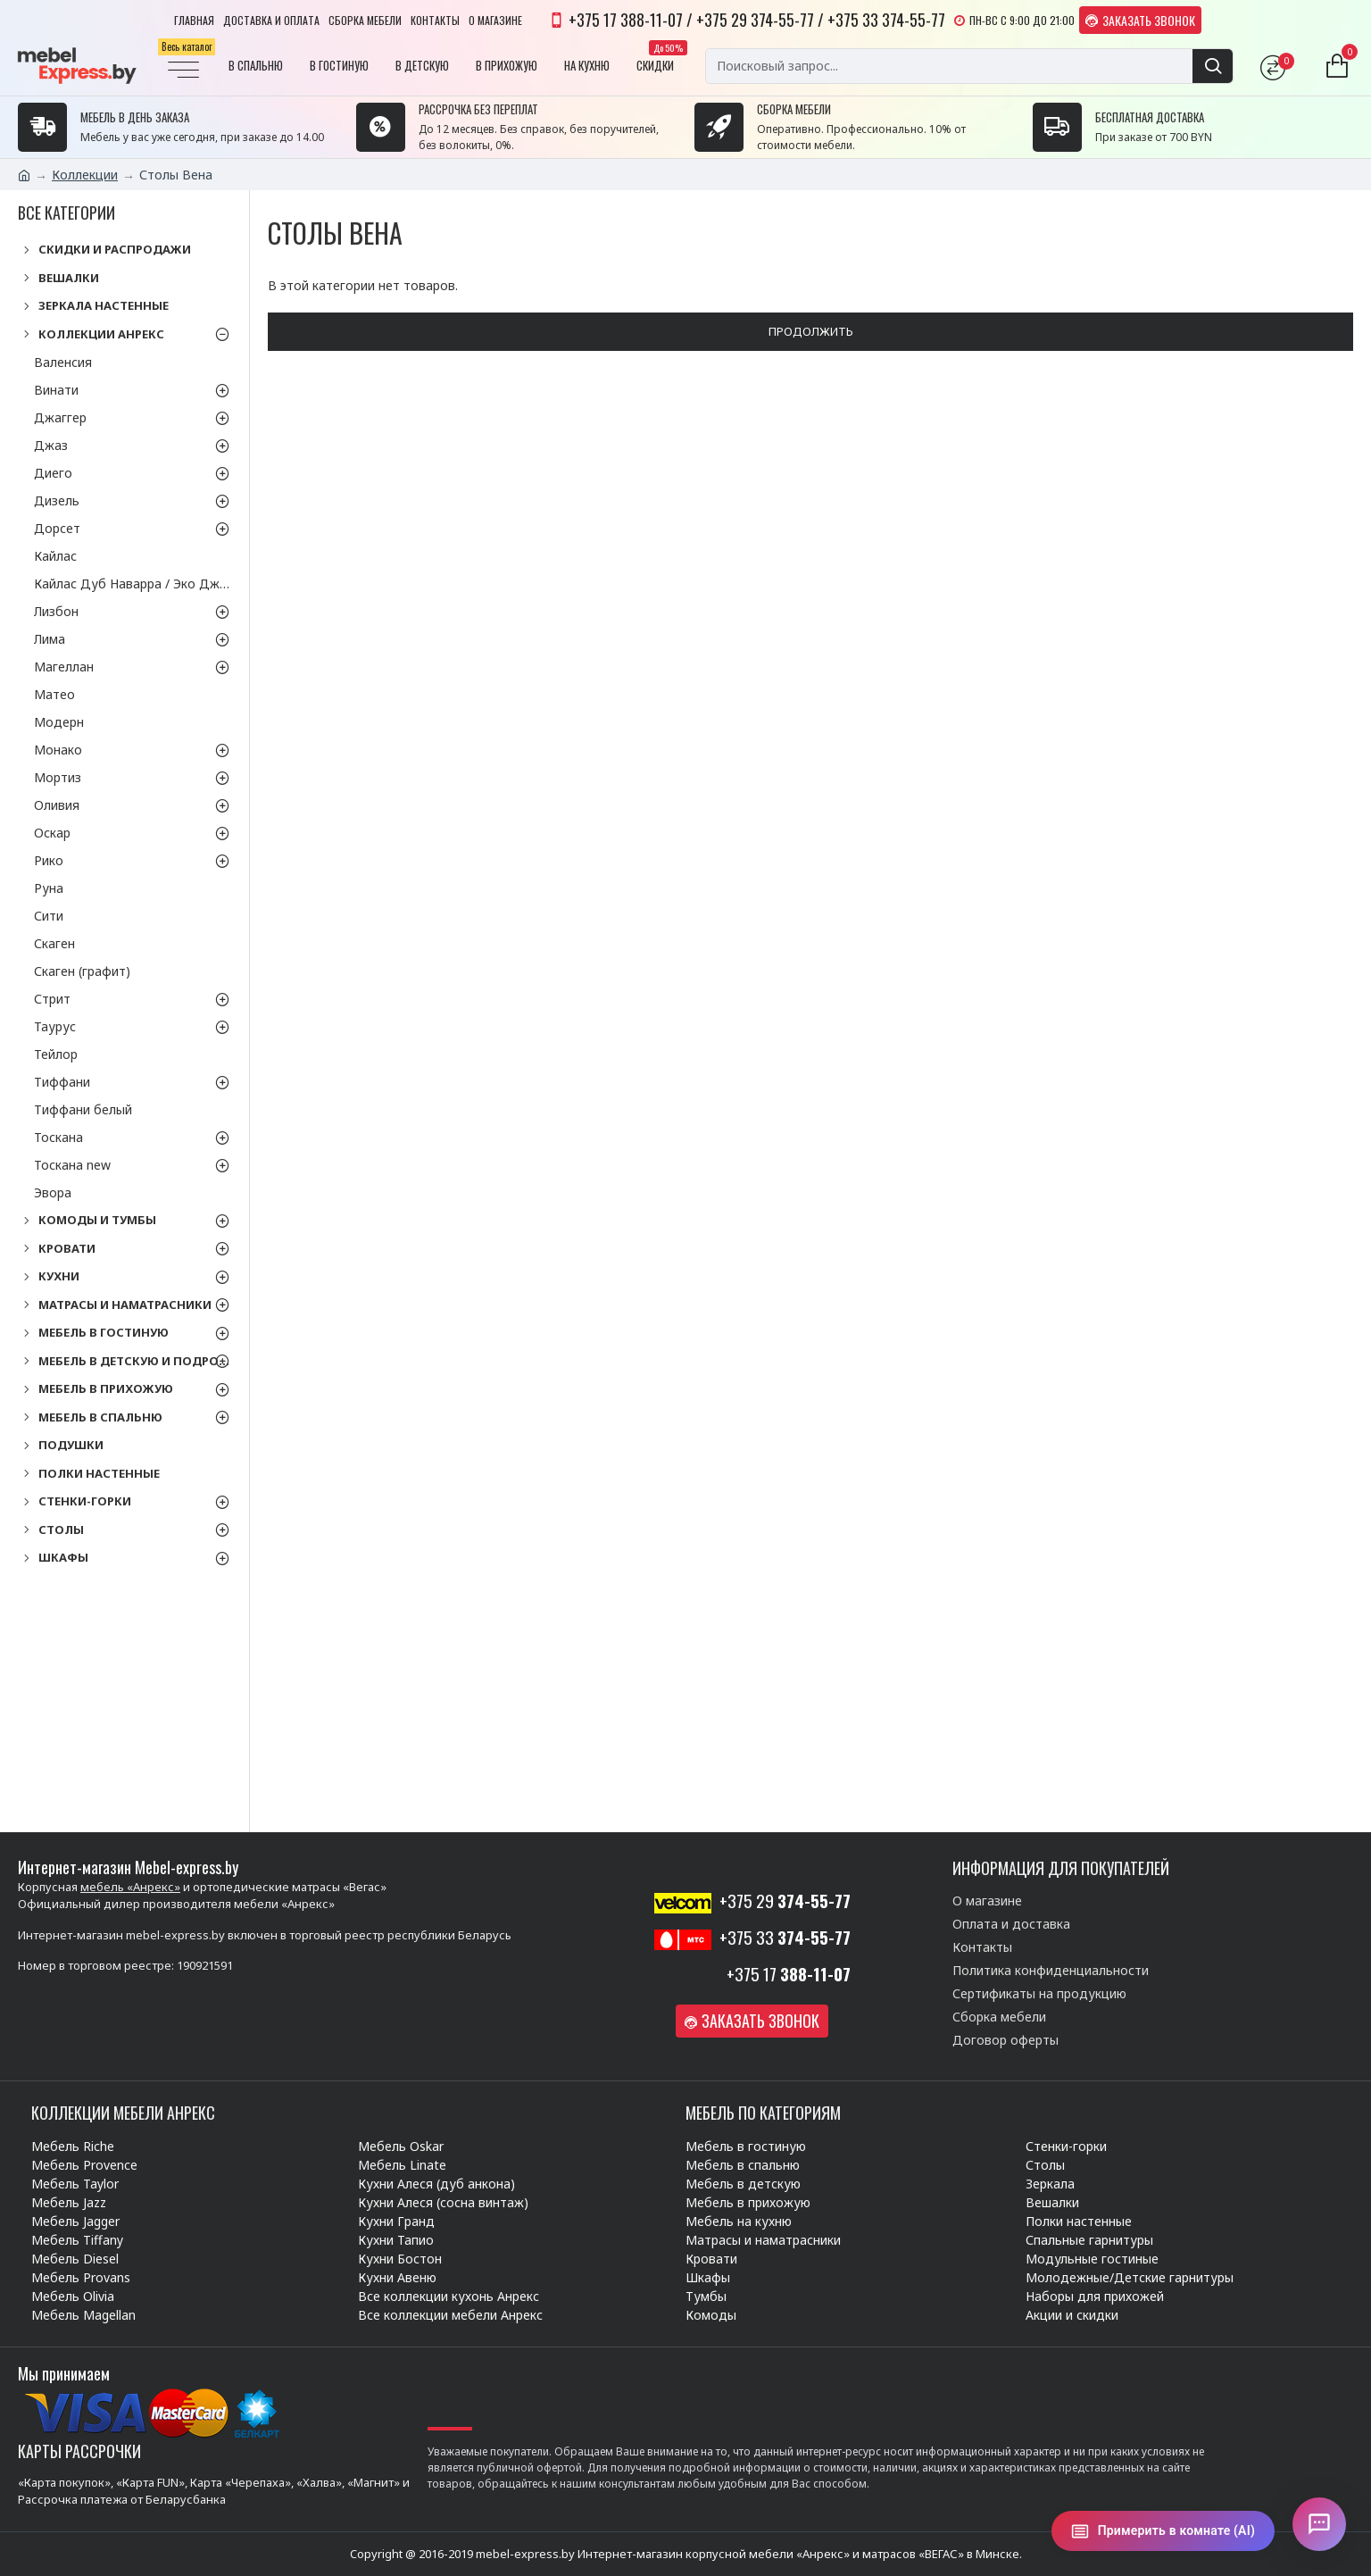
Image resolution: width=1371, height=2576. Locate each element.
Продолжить (811, 331)
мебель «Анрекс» (130, 1887)
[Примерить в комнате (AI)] (1163, 2531)
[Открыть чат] (1319, 2524)
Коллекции (85, 174)
